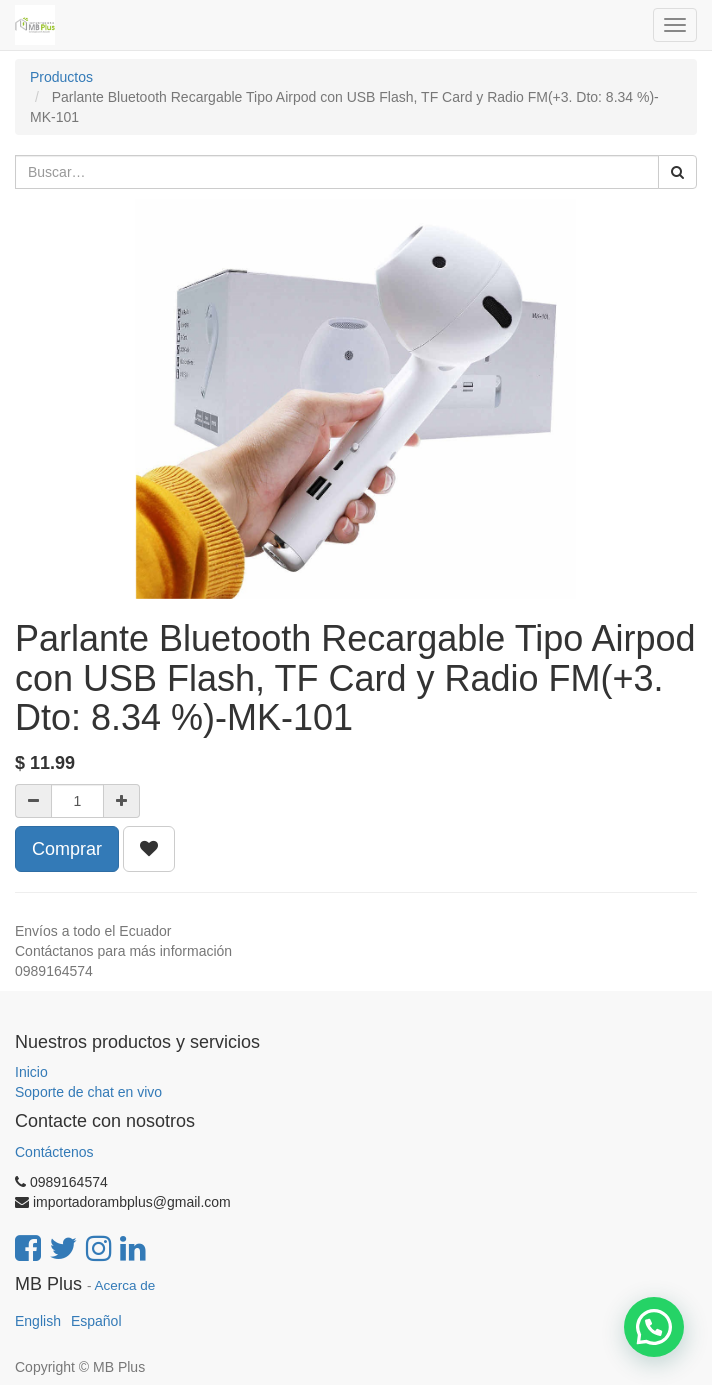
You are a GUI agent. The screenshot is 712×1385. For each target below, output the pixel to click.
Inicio (31, 1072)
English (38, 1321)
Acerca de (125, 1285)
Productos (61, 77)
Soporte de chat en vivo (88, 1092)
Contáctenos (54, 1152)
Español (96, 1321)
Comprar (67, 849)
